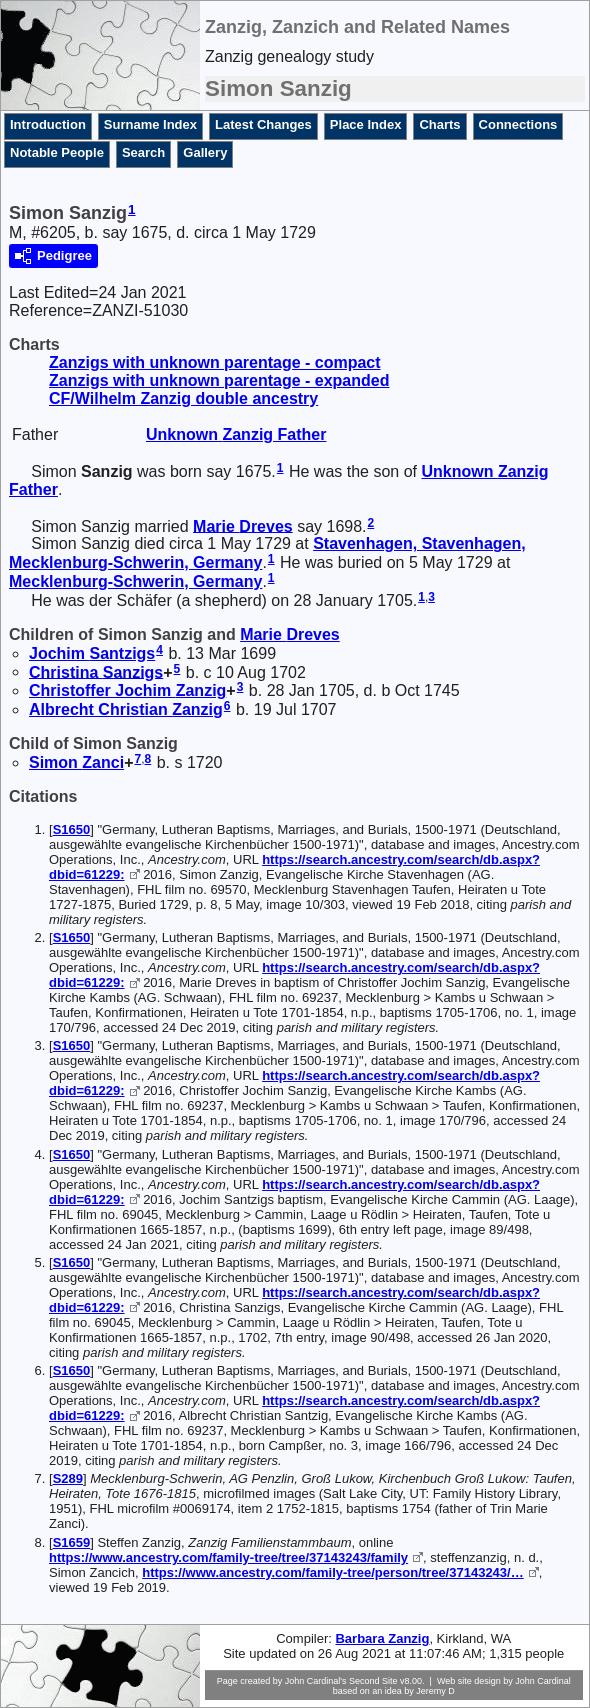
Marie (243, 525)
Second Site (373, 1681)
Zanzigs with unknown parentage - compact (215, 362)
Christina (96, 671)
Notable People (57, 152)
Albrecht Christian (126, 709)
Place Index (366, 124)
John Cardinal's (316, 1681)
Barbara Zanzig (382, 1638)
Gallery (205, 152)
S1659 (72, 1542)
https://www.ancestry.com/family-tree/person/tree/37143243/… (332, 1572)
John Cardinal (543, 1681)
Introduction (48, 124)
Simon (76, 762)
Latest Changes (263, 124)
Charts (439, 124)
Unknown (236, 434)
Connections (518, 124)
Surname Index (150, 124)
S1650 (72, 829)
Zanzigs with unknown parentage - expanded (219, 380)
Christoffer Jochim (127, 690)
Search (143, 152)
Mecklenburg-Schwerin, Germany (135, 581)
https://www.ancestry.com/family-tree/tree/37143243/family (228, 1557)
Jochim (92, 653)
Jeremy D (435, 1691)
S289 (68, 1478)
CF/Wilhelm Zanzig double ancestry (183, 398)
